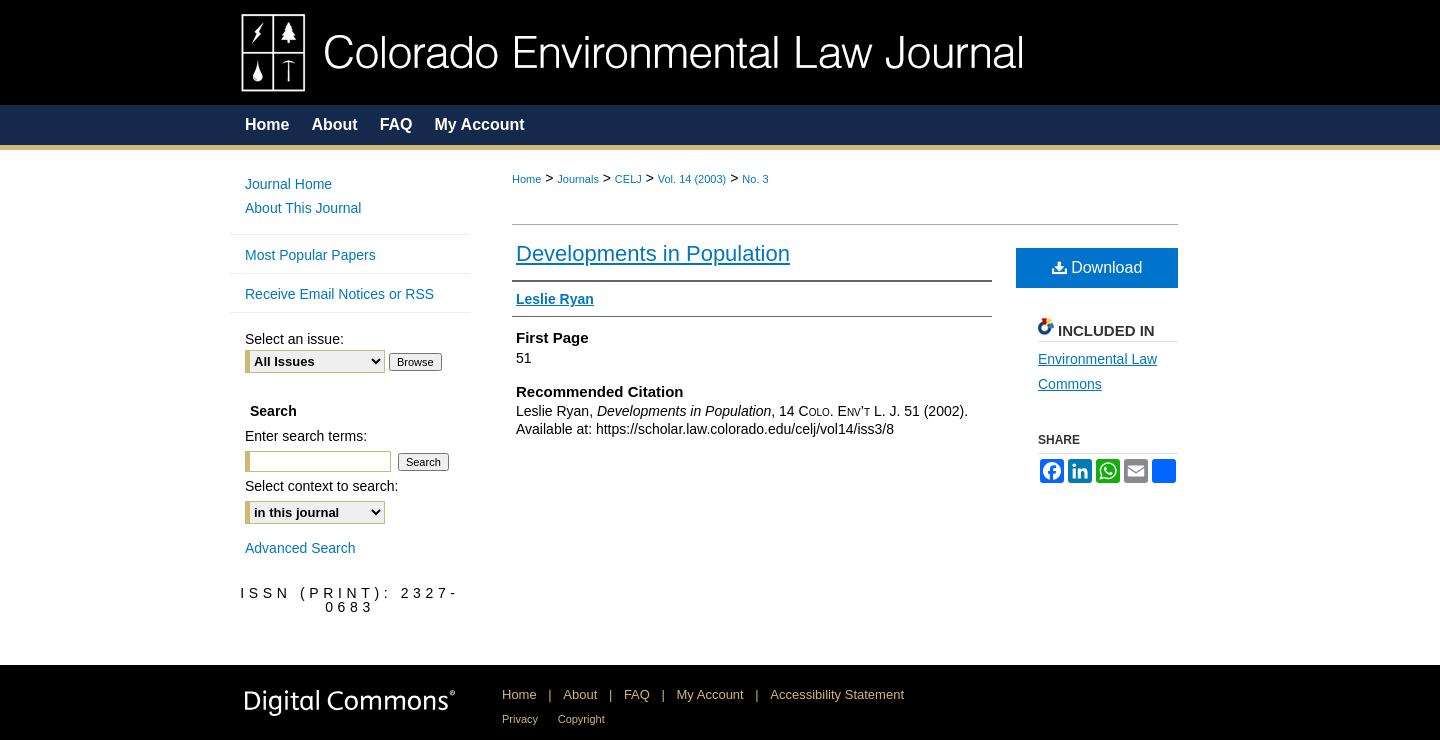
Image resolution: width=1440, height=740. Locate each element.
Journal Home (288, 184)
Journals (578, 179)
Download (1097, 267)
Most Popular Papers (310, 255)
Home (526, 179)
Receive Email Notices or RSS (339, 294)
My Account (710, 694)
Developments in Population (653, 253)
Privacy (520, 719)
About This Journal (303, 208)
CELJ (628, 179)
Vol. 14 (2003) (692, 179)
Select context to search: (321, 486)
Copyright (581, 719)
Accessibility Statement (837, 694)
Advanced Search (300, 548)
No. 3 (755, 179)
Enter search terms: (306, 436)
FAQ (637, 694)
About (580, 694)
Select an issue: (294, 339)
